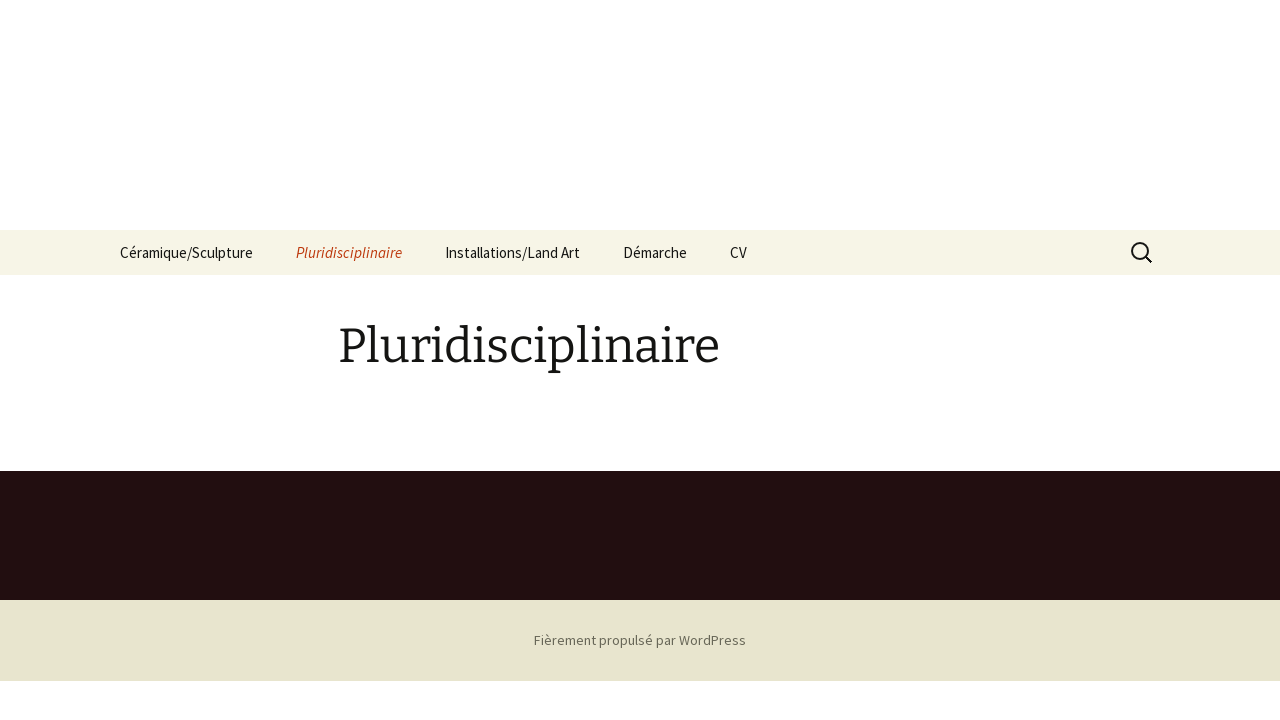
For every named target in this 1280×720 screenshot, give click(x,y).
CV (738, 252)
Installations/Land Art (512, 252)
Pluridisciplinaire (349, 252)
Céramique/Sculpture (186, 252)
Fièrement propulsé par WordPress (640, 640)
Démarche (655, 252)
